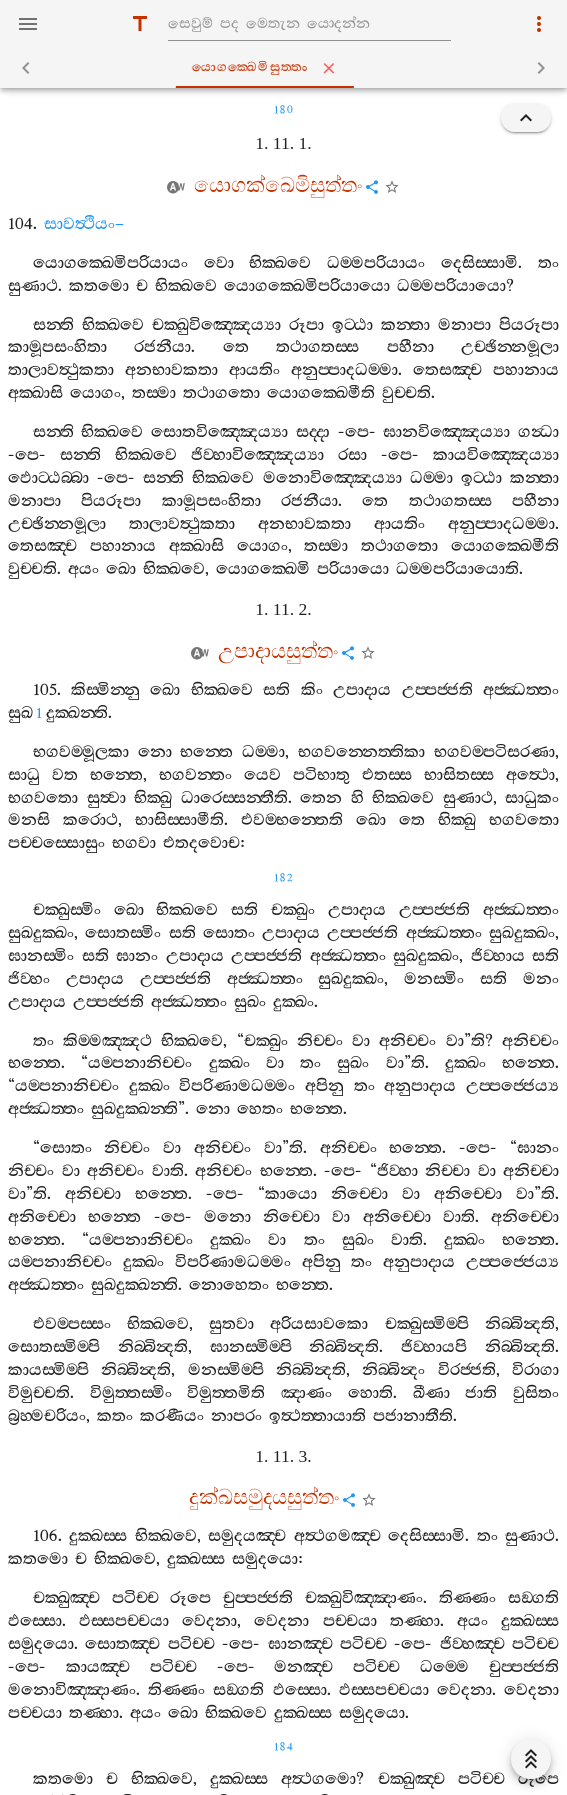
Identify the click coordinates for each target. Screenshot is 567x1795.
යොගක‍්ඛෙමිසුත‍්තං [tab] (288, 68)
